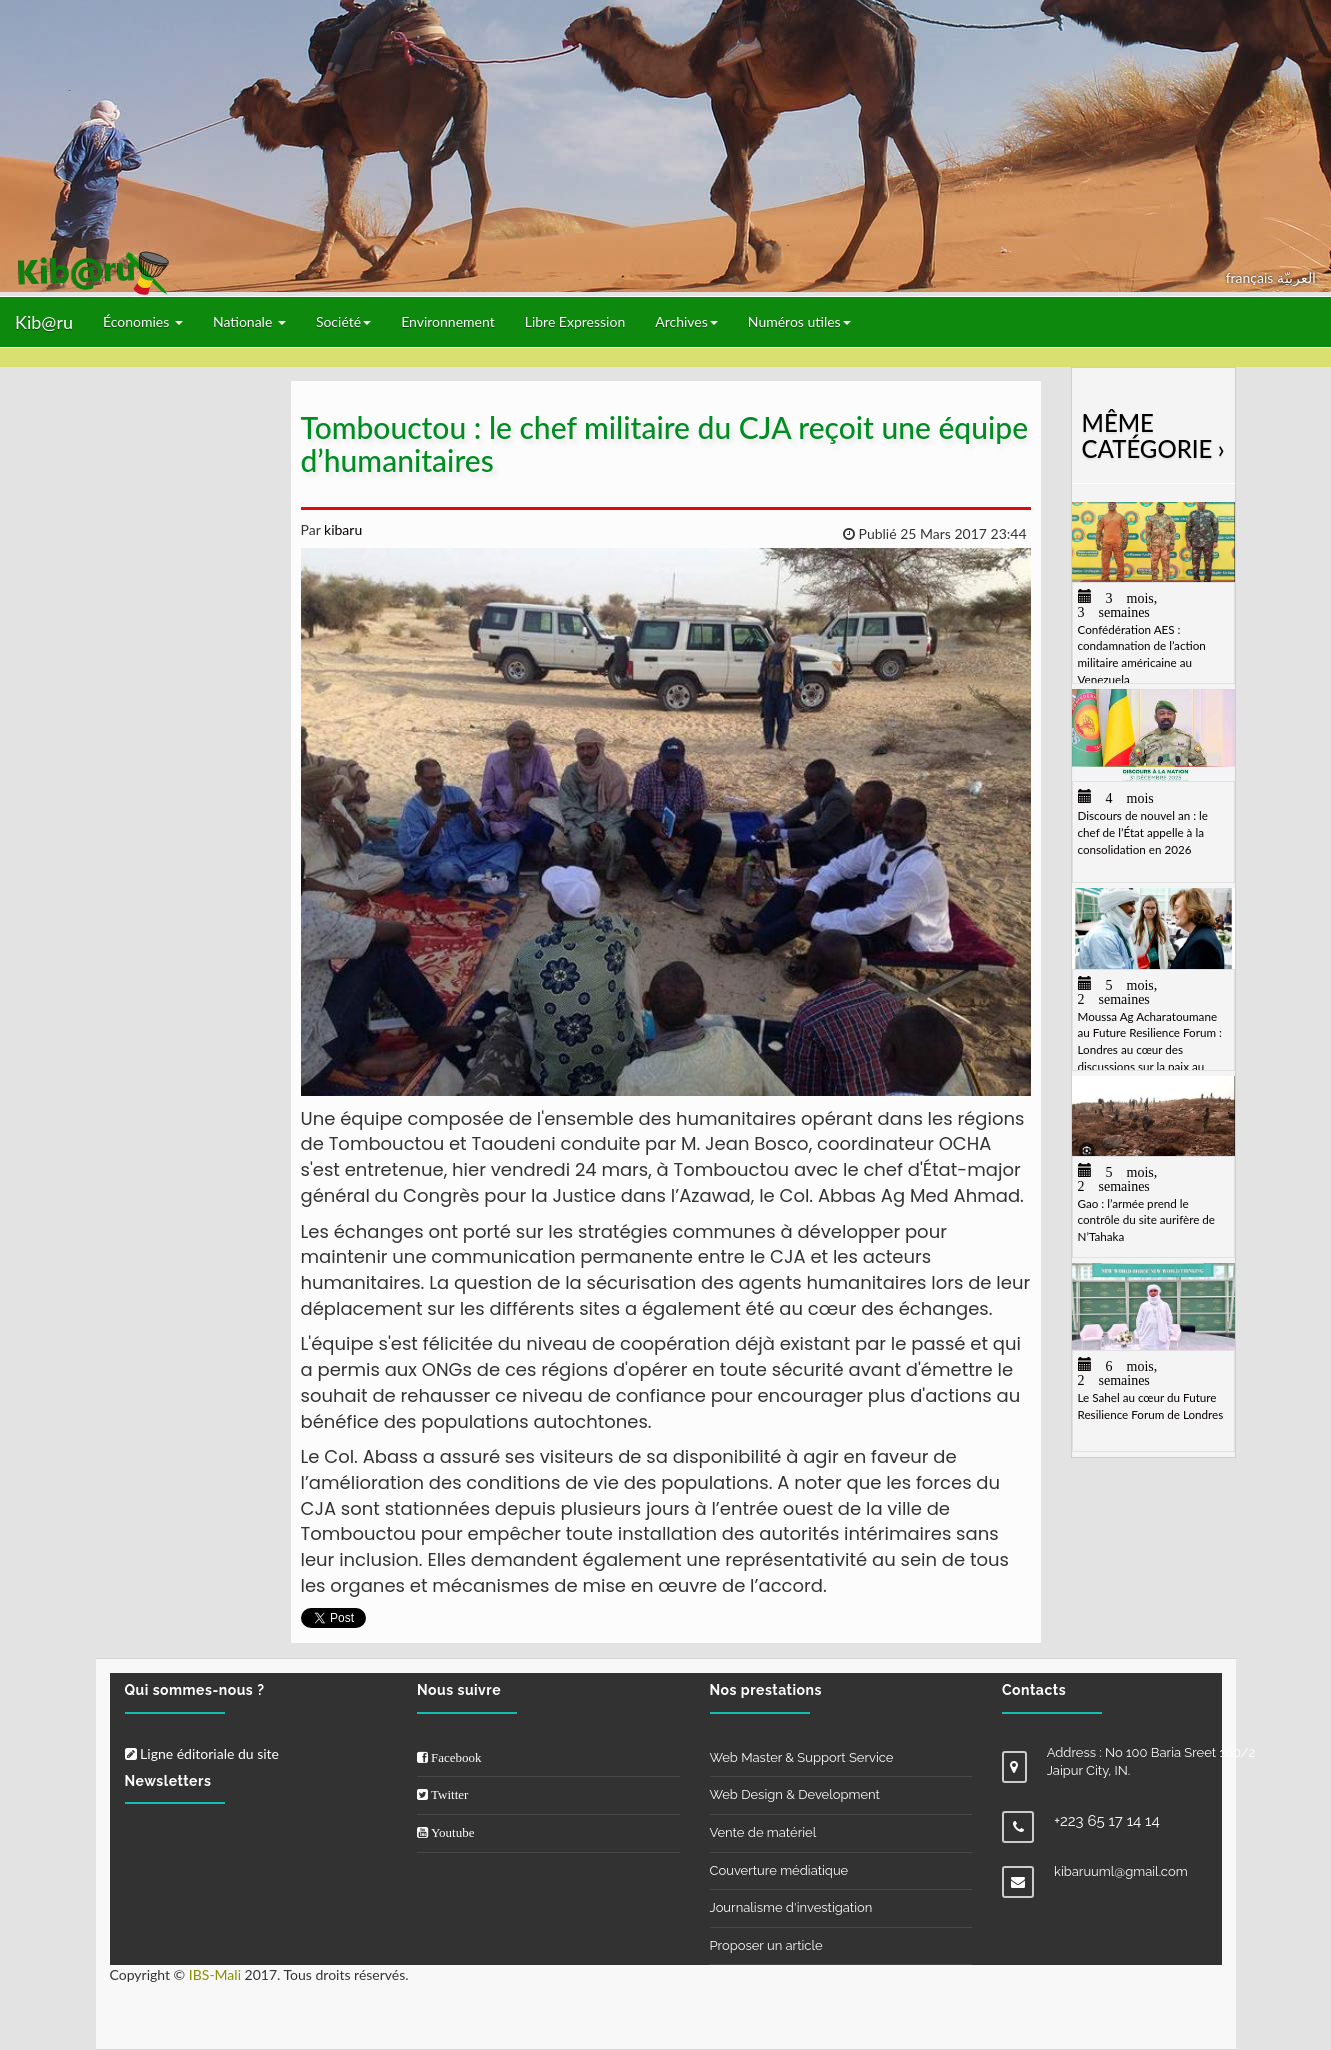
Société (343, 321)
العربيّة (1296, 277)
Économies (143, 321)
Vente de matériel (763, 1832)
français (1251, 277)
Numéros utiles (799, 321)
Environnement (448, 321)
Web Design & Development (795, 1794)
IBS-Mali (215, 1974)
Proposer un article (766, 1945)
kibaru (341, 529)
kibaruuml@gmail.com (1121, 1871)
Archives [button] (686, 321)
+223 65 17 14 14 (1107, 1821)
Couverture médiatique (779, 1870)
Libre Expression (575, 321)
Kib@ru (44, 322)
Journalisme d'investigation (791, 1907)
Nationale (249, 321)
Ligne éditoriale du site (202, 1753)
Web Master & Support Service (802, 1757)
